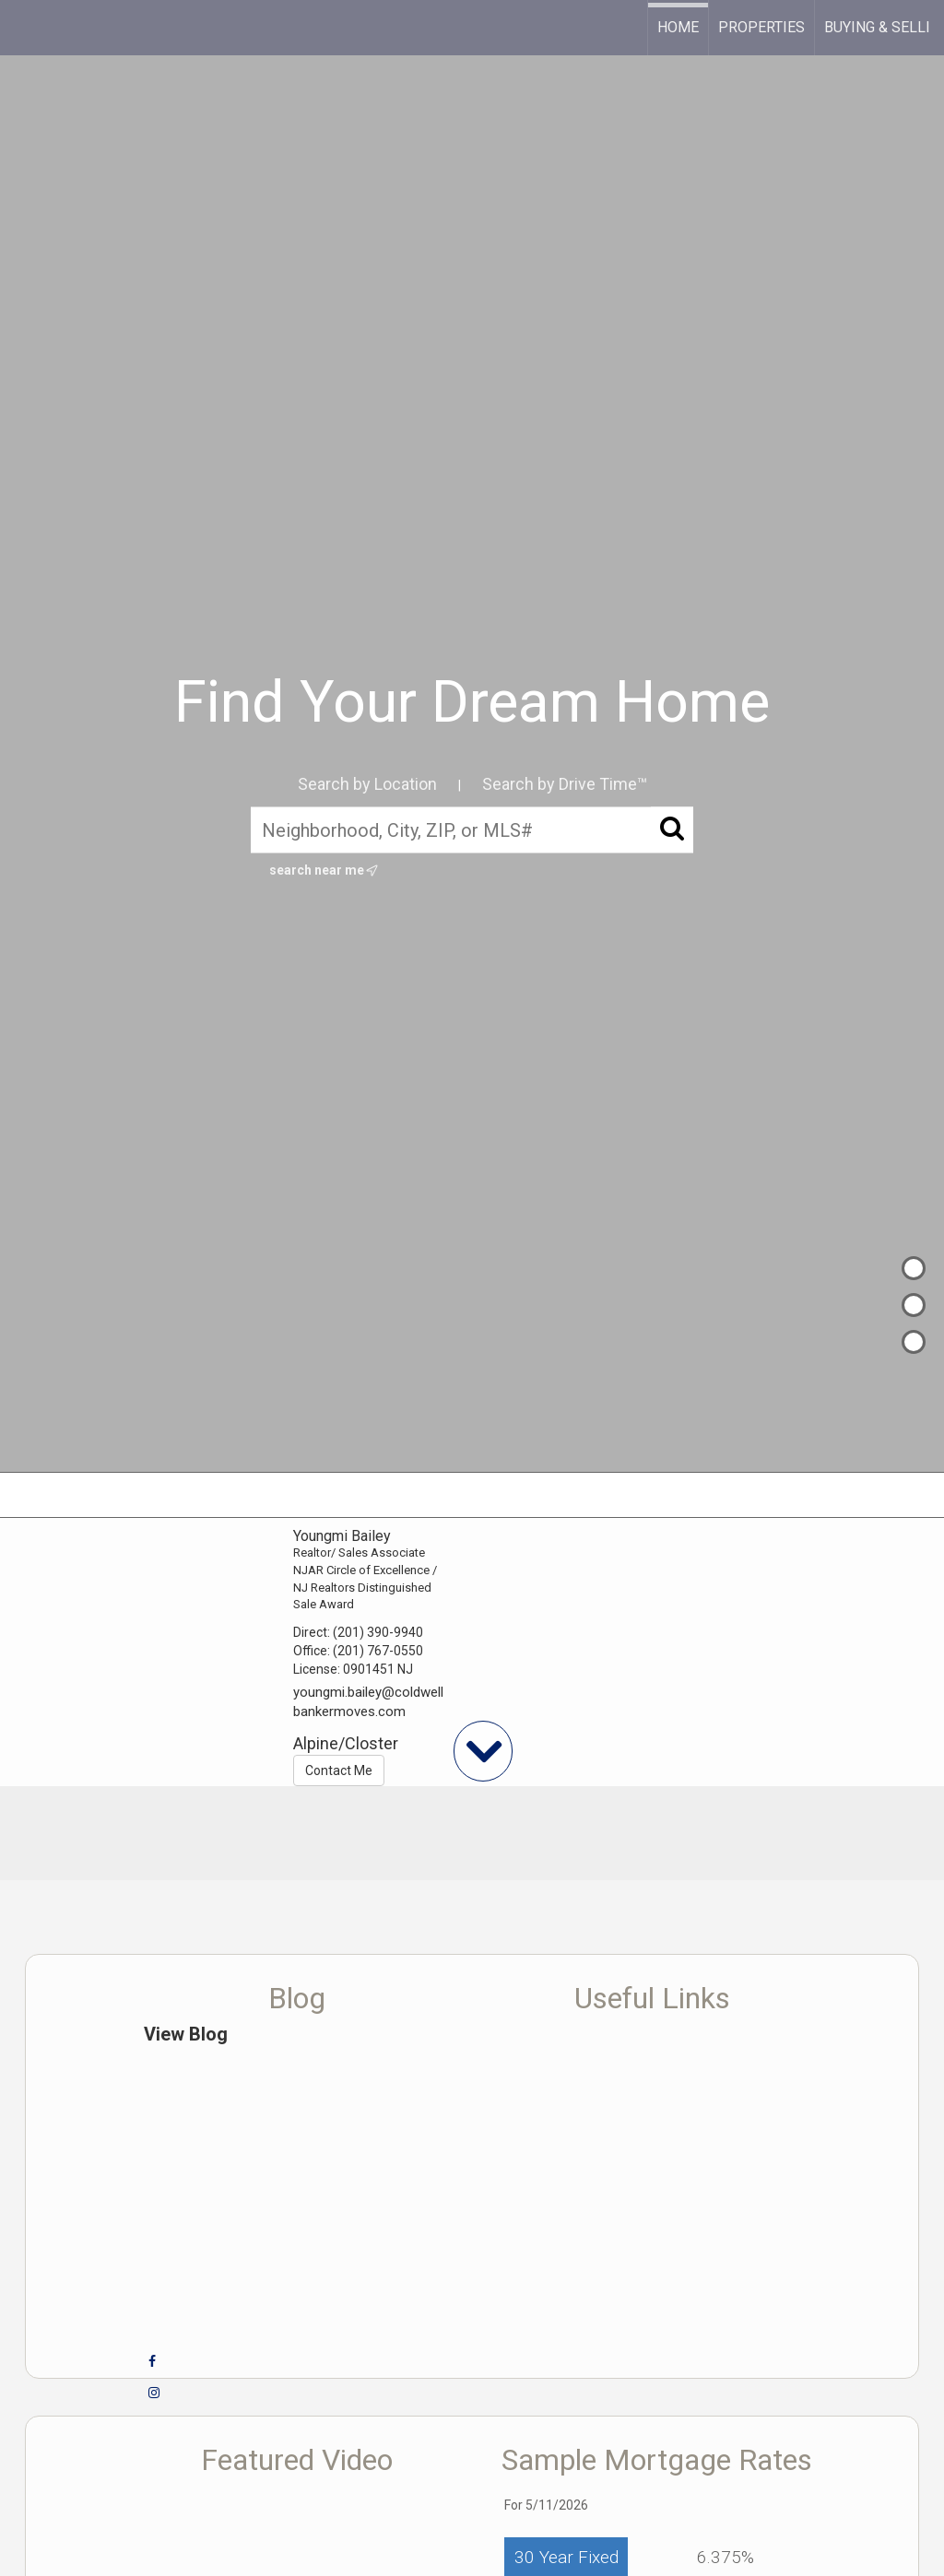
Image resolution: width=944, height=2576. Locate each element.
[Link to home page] (23, 27)
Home (678, 27)
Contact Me (338, 1770)
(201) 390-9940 (378, 1632)
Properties (761, 27)
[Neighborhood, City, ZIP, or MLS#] (472, 829)
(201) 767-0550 (378, 1650)
